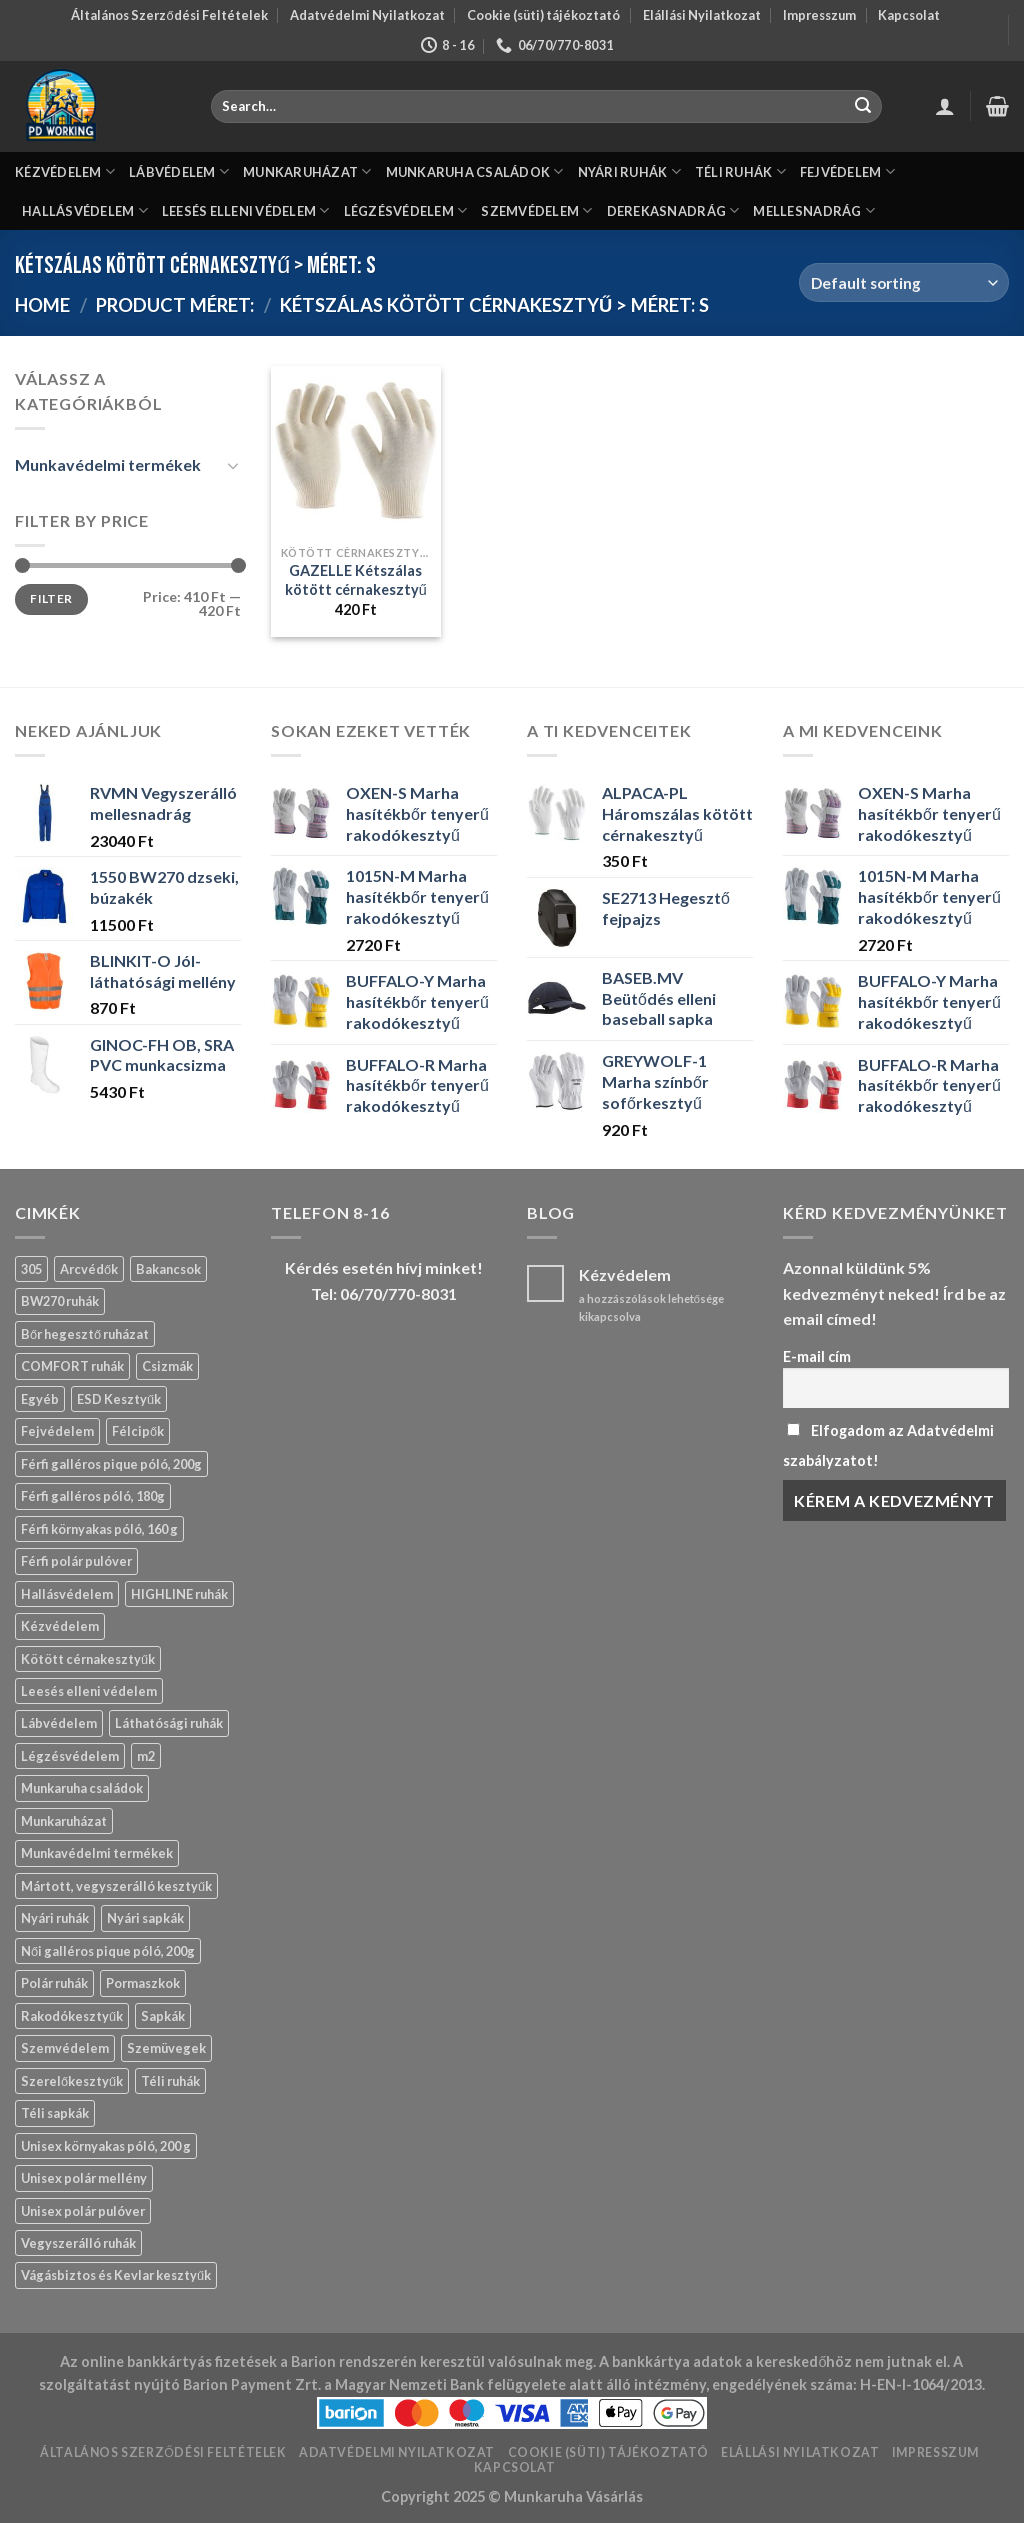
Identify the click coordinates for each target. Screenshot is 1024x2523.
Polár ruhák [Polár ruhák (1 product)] (54, 1983)
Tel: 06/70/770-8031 (384, 1293)
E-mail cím (817, 1356)
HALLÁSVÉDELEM (85, 210)
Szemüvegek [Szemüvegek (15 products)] (166, 2048)
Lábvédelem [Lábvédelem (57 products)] (59, 1723)
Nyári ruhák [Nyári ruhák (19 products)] (55, 1918)
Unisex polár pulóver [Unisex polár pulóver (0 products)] (83, 2211)
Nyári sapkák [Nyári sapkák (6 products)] (145, 1918)
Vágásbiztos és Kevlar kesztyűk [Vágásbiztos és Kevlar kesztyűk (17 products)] (116, 2275)
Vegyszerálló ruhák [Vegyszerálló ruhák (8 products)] (78, 2243)
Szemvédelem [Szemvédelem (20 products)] (65, 2048)
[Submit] (864, 107)
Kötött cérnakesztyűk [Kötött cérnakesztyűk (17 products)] (88, 1659)
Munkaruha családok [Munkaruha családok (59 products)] (82, 1788)
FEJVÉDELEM (847, 171)
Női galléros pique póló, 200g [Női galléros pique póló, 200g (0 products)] (108, 1951)
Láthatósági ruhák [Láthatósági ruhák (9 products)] (169, 1723)
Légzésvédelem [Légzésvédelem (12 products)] (70, 1756)
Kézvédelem (625, 1274)
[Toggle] (233, 465)
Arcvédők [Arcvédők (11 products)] (89, 1269)
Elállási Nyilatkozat (702, 15)
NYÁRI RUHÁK (629, 171)
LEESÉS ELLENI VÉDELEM (246, 210)
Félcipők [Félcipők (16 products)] (138, 1431)
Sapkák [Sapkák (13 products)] (163, 2016)
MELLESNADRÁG (814, 210)
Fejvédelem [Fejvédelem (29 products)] (57, 1431)
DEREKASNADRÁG (673, 210)
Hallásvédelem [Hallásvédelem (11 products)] (67, 1594)
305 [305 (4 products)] (31, 1269)
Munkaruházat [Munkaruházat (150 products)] (64, 1821)
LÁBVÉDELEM (179, 171)
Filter (51, 598)
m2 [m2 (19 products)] (146, 1756)
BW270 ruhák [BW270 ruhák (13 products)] (60, 1301)
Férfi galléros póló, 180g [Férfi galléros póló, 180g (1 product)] (93, 1496)
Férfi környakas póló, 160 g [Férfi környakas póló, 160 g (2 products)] (99, 1529)
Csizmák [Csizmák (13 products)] (167, 1366)
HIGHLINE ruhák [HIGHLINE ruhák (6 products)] (179, 1594)
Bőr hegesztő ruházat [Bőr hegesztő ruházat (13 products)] (85, 1334)
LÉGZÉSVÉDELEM (406, 210)
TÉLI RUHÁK (740, 171)
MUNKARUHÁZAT (307, 171)
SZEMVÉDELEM (536, 210)
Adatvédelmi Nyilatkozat (367, 15)
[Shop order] (904, 282)
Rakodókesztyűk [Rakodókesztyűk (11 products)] (72, 2016)
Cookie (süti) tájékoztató (543, 15)
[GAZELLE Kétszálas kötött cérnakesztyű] (356, 451)
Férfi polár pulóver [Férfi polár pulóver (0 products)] (76, 1561)
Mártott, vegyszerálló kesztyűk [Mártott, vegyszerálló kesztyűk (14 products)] (116, 1886)
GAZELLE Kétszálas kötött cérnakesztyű (356, 580)
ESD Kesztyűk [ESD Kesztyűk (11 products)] (119, 1399)
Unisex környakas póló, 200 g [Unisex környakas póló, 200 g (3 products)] (106, 2146)
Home (42, 305)
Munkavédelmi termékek (108, 464)
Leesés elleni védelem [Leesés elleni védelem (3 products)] (89, 1691)
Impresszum (819, 15)
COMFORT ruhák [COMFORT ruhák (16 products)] (72, 1366)
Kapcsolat (909, 15)
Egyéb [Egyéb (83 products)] (40, 1399)
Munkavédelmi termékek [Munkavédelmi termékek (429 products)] (97, 1853)
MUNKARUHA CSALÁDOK (475, 171)
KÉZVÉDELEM (65, 171)
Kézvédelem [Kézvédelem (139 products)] (60, 1626)
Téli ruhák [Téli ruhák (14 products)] (170, 2081)
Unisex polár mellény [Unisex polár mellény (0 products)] (84, 2178)
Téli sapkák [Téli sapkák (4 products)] (55, 2113)
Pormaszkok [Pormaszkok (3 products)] (143, 1983)
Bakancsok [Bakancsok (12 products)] (168, 1269)
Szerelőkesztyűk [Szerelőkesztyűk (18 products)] (72, 2081)
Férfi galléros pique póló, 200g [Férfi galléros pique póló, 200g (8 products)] (111, 1464)
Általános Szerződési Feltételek (169, 15)
